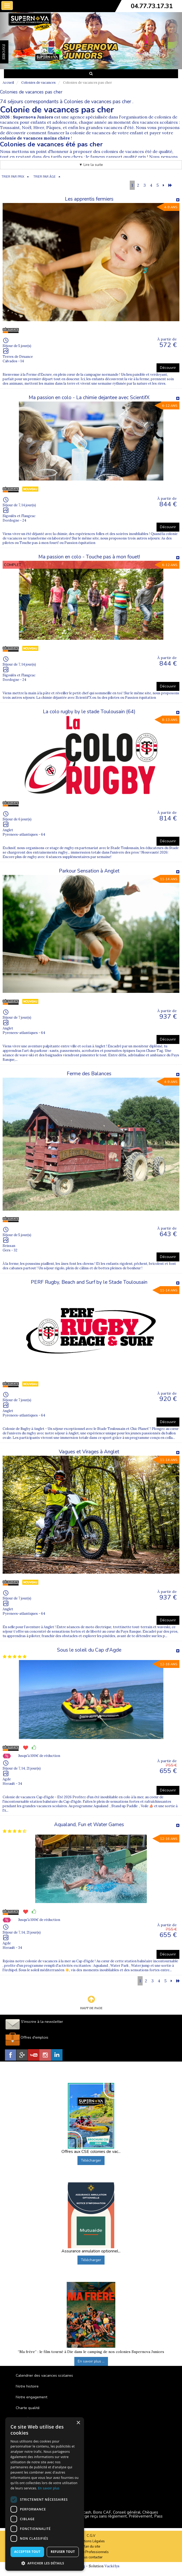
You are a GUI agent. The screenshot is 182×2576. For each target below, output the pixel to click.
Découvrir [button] (168, 367)
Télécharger (91, 2160)
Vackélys (112, 2566)
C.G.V (91, 2535)
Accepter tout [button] (27, 2551)
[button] (45, 2562)
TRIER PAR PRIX (13, 177)
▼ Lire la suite (91, 164)
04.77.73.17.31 (152, 6)
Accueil (8, 82)
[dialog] (44, 2494)
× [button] (78, 2423)
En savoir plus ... (91, 2361)
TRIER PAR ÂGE (44, 177)
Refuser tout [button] (63, 2551)
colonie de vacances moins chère (35, 138)
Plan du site (91, 2546)
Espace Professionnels (91, 2552)
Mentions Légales (91, 2541)
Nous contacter (91, 2557)
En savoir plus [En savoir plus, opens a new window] (48, 2488)
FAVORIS (3, 52)
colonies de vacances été (126, 151)
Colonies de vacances (38, 82)
